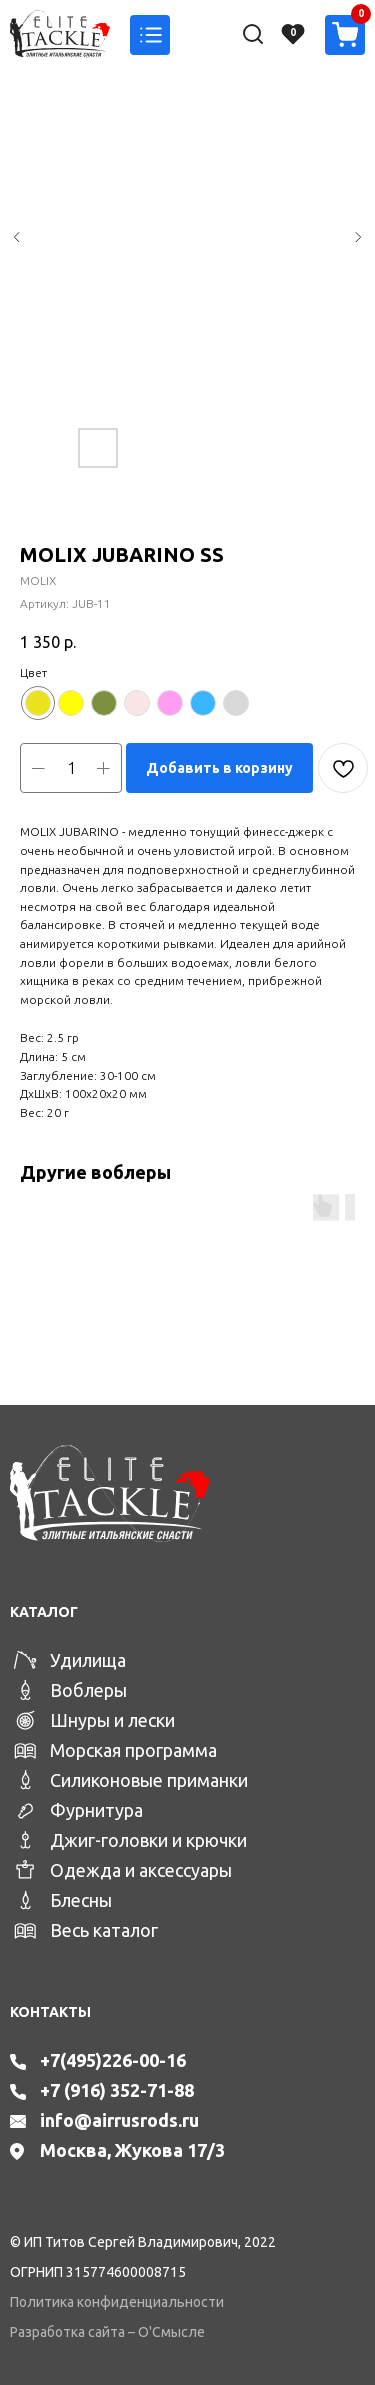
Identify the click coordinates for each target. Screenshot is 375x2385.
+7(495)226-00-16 (113, 2060)
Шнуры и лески (112, 1720)
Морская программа (133, 1750)
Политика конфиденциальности (117, 2302)
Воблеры (88, 1690)
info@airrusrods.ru (119, 2120)
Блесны (81, 1900)
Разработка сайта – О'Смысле (107, 2332)
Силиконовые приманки (149, 1780)
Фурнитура (96, 1810)
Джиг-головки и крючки (148, 1840)
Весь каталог (104, 1930)
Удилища (88, 1660)
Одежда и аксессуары (141, 1870)
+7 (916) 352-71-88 (117, 2090)
